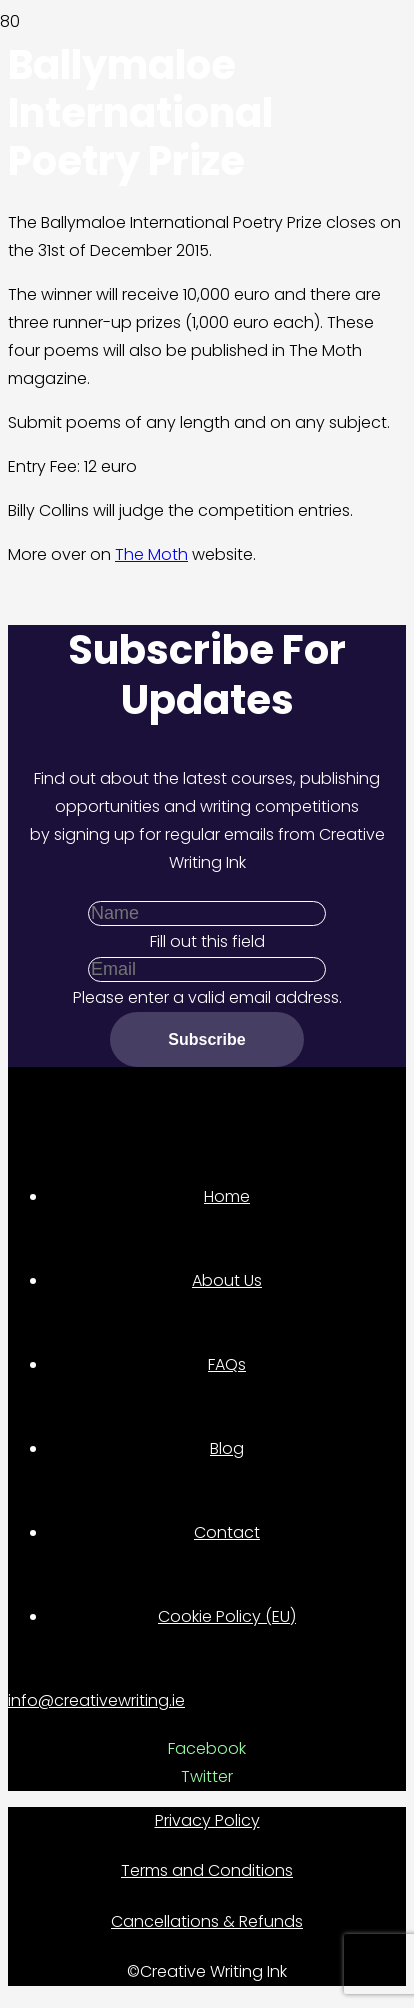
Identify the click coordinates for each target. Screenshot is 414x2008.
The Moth (151, 554)
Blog (227, 1448)
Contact (227, 1532)
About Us (227, 1280)
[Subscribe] (206, 1039)
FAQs (227, 1364)
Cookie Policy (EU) (227, 1616)
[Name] (207, 913)
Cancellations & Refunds (207, 1921)
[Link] (144, 158)
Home (227, 1196)
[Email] (207, 969)
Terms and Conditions (207, 1870)
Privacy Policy (207, 1820)
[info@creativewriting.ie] (207, 1701)
